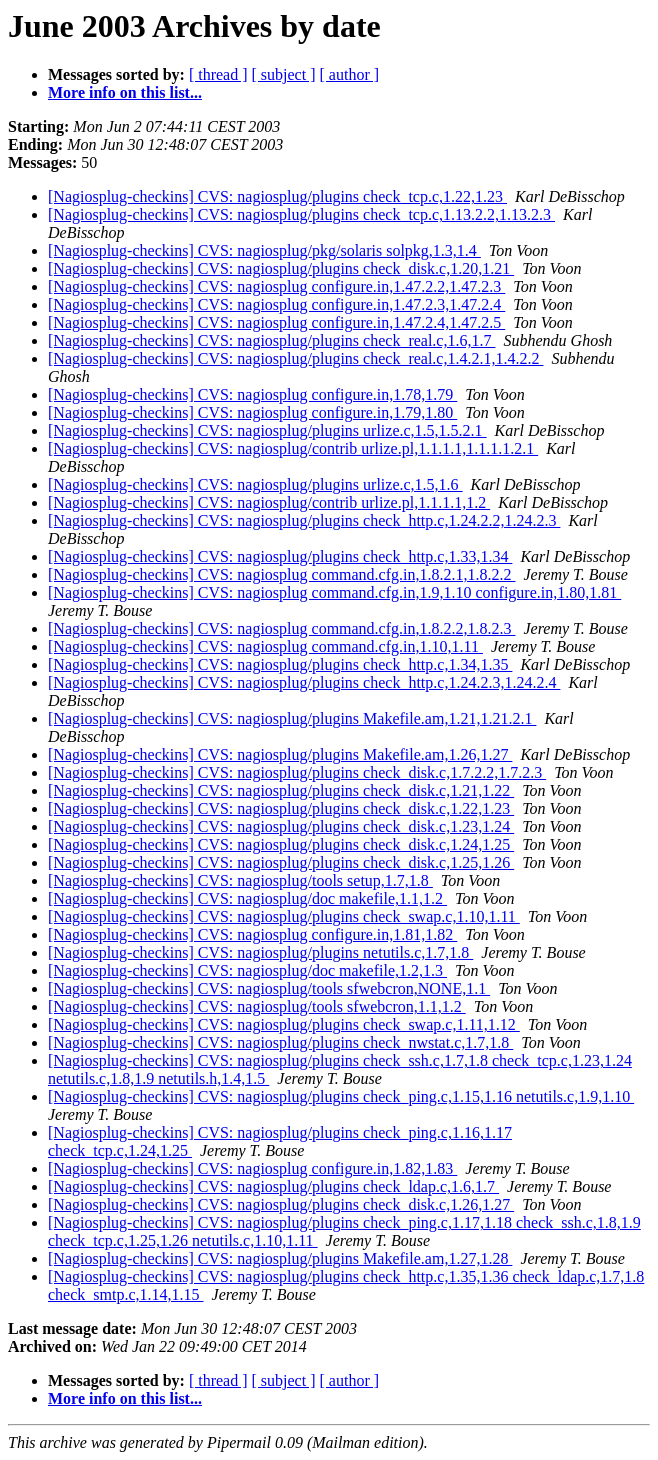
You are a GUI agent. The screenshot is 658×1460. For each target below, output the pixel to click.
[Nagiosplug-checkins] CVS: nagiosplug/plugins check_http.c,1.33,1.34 (280, 556)
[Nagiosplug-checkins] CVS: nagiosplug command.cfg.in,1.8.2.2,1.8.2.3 (282, 628)
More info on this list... (125, 92)
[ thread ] (218, 74)
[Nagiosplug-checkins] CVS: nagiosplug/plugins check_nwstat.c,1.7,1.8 (280, 1042)
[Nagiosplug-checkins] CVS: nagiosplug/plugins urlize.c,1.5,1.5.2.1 (267, 430)
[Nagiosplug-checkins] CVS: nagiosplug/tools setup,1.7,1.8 (240, 880)
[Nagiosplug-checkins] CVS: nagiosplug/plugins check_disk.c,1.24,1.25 (281, 844)
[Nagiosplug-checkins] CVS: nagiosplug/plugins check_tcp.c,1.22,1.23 (277, 196)
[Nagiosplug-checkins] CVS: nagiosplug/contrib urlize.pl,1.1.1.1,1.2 (269, 502)
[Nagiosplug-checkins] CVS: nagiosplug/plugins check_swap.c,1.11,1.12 (284, 1024)
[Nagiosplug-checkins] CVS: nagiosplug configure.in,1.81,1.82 (252, 934)
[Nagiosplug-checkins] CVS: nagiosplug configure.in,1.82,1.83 (252, 1168)
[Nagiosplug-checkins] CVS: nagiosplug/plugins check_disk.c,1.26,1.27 (281, 1204)
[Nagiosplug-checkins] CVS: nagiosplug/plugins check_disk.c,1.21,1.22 (281, 790)
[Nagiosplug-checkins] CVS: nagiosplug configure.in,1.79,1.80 (252, 412)
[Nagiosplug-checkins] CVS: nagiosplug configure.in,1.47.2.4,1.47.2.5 (276, 322)
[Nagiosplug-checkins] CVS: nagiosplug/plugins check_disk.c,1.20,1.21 (281, 268)
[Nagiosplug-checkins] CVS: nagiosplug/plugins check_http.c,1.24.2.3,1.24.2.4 (304, 682)
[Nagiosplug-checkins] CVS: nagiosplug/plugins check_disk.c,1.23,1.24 (281, 826)
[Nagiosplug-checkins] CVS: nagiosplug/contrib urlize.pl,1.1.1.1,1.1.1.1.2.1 (293, 448)
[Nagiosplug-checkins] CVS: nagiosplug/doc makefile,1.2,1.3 (247, 970)
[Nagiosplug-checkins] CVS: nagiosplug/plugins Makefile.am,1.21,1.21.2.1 (292, 718)
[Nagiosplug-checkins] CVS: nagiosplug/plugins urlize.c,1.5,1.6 (255, 484)
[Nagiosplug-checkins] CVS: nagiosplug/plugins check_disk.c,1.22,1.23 (281, 808)
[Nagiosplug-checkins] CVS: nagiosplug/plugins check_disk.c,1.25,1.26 (281, 862)
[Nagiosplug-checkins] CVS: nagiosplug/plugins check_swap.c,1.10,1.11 (284, 916)
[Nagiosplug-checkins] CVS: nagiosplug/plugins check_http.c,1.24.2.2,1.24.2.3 (304, 520)
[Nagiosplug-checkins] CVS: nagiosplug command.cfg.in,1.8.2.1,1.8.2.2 (282, 574)
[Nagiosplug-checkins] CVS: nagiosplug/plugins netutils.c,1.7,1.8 (260, 952)
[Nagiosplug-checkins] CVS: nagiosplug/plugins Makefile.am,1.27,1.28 (280, 1258)
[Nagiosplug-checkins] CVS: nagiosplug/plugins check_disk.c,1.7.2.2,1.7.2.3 (297, 772)
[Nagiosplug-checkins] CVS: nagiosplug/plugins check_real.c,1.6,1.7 (271, 340)
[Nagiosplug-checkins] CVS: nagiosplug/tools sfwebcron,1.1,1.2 (257, 1006)
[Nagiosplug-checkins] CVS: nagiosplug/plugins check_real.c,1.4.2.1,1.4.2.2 (295, 358)
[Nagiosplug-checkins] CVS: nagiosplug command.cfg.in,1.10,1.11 (265, 646)
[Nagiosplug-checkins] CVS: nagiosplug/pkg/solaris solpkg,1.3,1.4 (264, 250)
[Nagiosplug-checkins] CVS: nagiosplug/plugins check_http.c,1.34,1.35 (280, 664)
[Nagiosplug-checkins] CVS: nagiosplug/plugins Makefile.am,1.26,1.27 (280, 754)
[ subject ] (284, 74)
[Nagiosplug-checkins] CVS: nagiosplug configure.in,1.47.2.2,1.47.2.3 (276, 286)
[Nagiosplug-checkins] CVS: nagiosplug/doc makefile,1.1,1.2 (247, 898)
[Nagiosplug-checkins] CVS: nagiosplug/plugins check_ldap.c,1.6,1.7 (273, 1186)
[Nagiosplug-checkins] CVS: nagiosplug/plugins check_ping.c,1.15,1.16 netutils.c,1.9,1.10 (341, 1096)
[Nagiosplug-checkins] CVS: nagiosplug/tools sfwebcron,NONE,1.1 (269, 988)
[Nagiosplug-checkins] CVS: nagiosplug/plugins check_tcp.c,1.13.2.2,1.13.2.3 (301, 214)
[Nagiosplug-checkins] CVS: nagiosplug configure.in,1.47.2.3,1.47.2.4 (276, 304)
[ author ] (350, 74)
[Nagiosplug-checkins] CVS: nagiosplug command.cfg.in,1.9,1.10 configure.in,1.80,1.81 (334, 592)
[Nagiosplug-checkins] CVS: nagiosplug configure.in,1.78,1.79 (252, 394)
